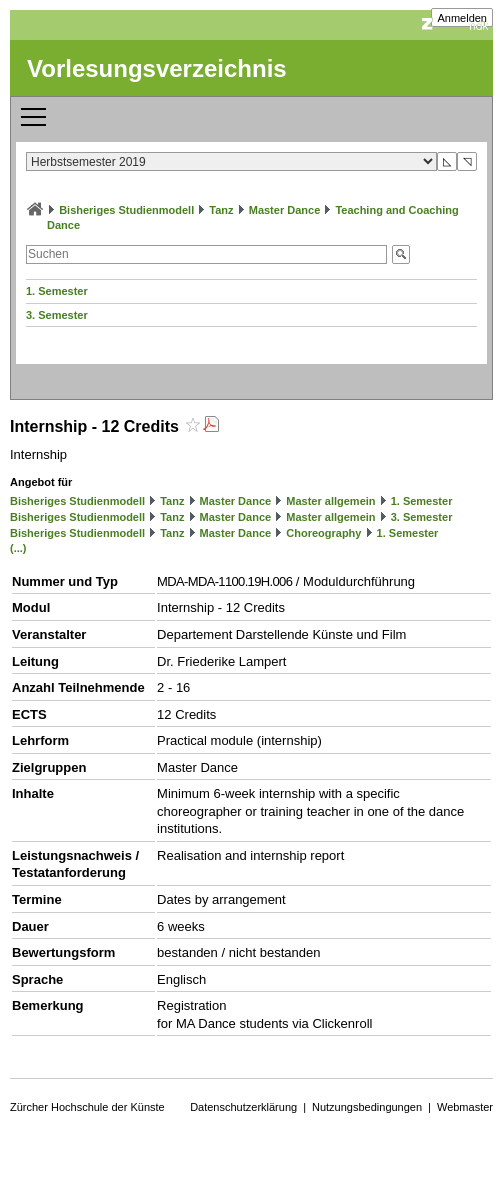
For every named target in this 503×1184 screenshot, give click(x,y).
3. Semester (57, 315)
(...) (18, 548)
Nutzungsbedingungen (367, 1107)
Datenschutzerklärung (243, 1107)
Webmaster (465, 1107)
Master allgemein (330, 501)
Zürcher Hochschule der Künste (87, 1107)
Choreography (323, 533)
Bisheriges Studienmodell (126, 210)
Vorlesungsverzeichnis (157, 68)
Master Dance (285, 210)
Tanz (221, 210)
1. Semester (57, 291)
